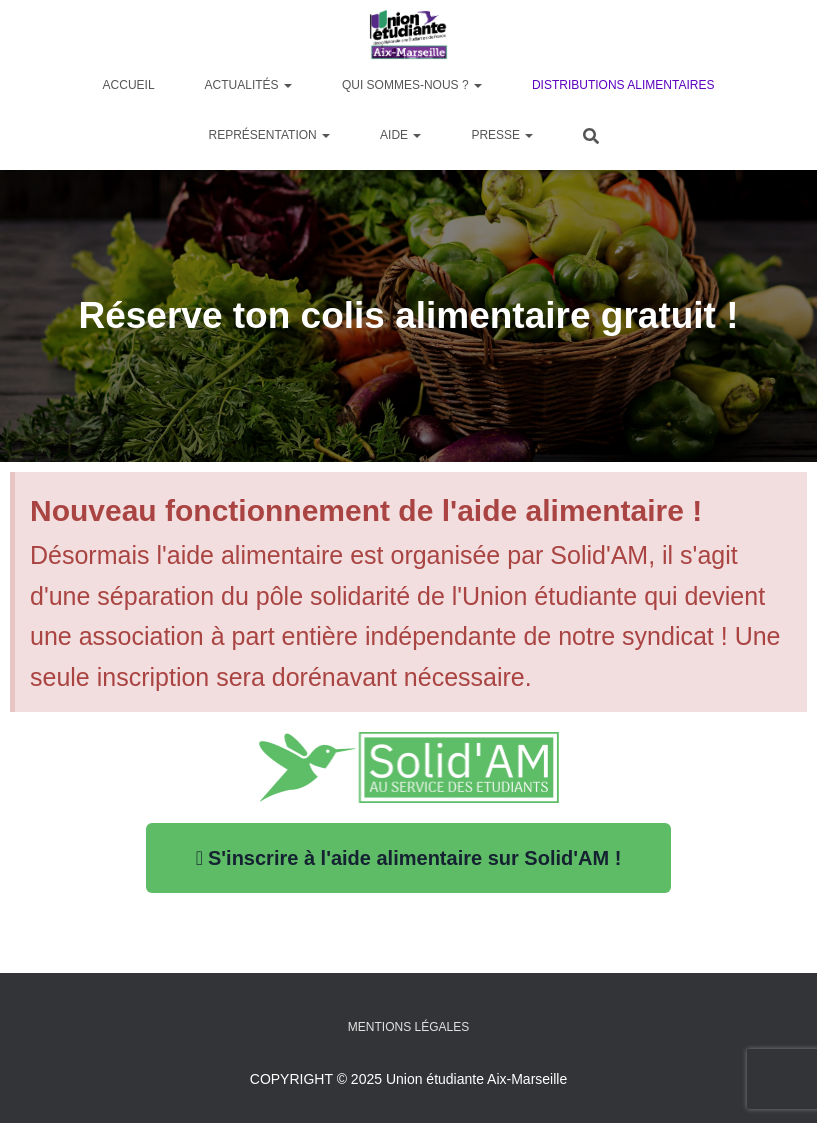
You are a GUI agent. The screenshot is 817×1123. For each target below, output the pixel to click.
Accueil (129, 85)
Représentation (270, 135)
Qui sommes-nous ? (412, 85)
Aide (400, 135)
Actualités (248, 85)
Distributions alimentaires (623, 85)
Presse (502, 135)
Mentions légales (408, 1027)
